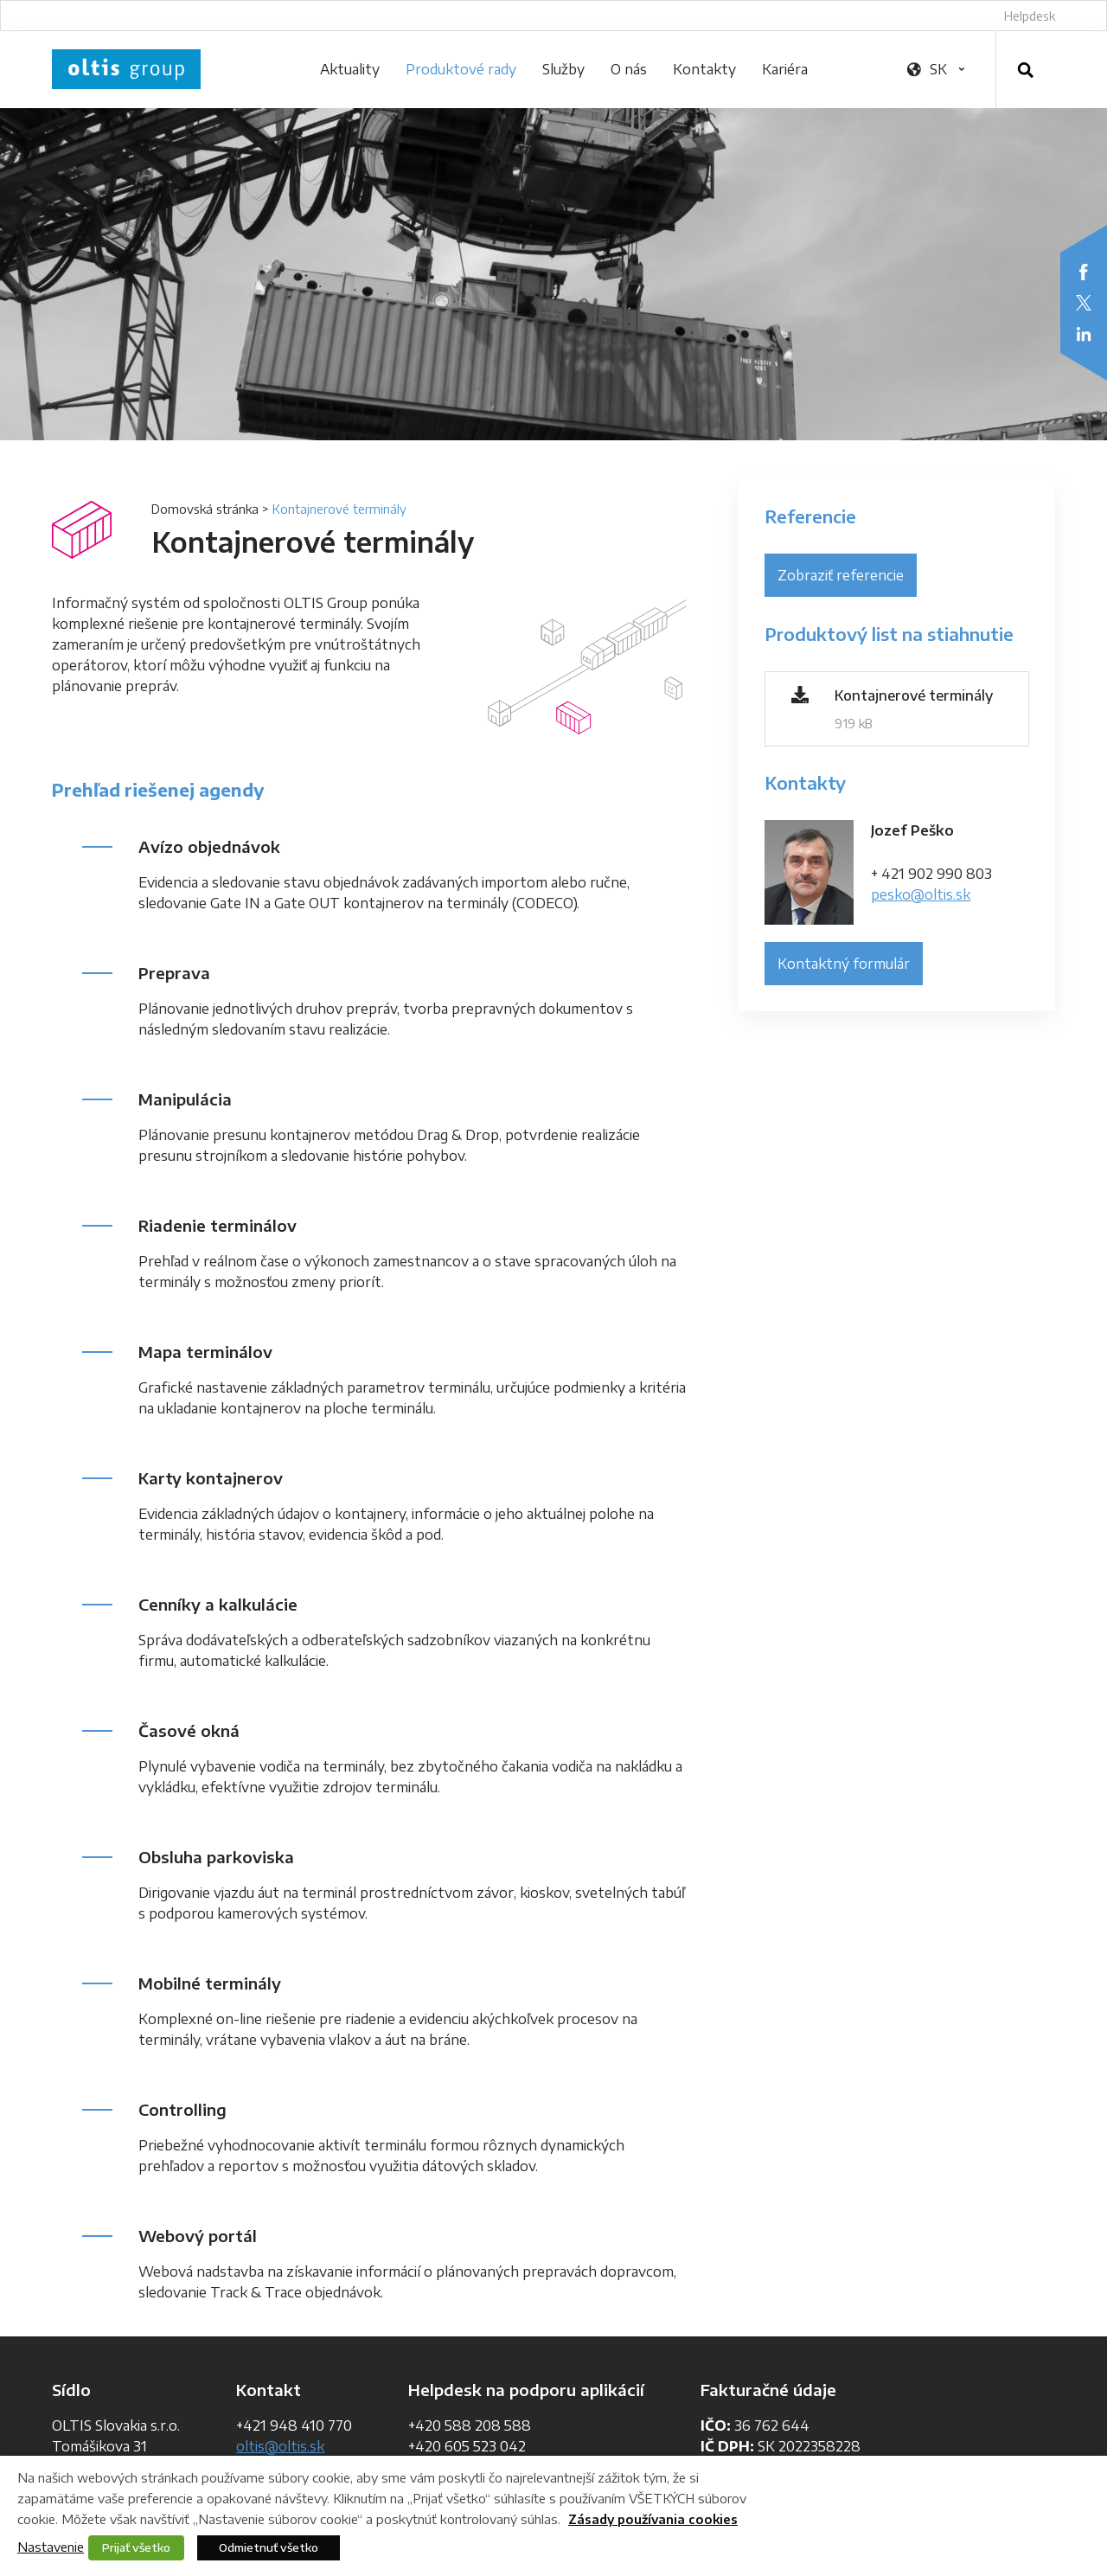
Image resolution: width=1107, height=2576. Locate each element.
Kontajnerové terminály (914, 695)
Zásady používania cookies (653, 2519)
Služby (563, 69)
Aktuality (350, 69)
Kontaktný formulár (843, 963)
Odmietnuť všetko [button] (268, 2547)
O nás (629, 69)
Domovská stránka (205, 509)
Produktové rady (461, 69)
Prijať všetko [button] (136, 2547)
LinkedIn (1083, 333)
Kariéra (785, 69)
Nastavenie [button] (50, 2546)
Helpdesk (1029, 16)
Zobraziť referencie (840, 575)
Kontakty (704, 69)
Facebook (1083, 271)
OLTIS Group (126, 69)
